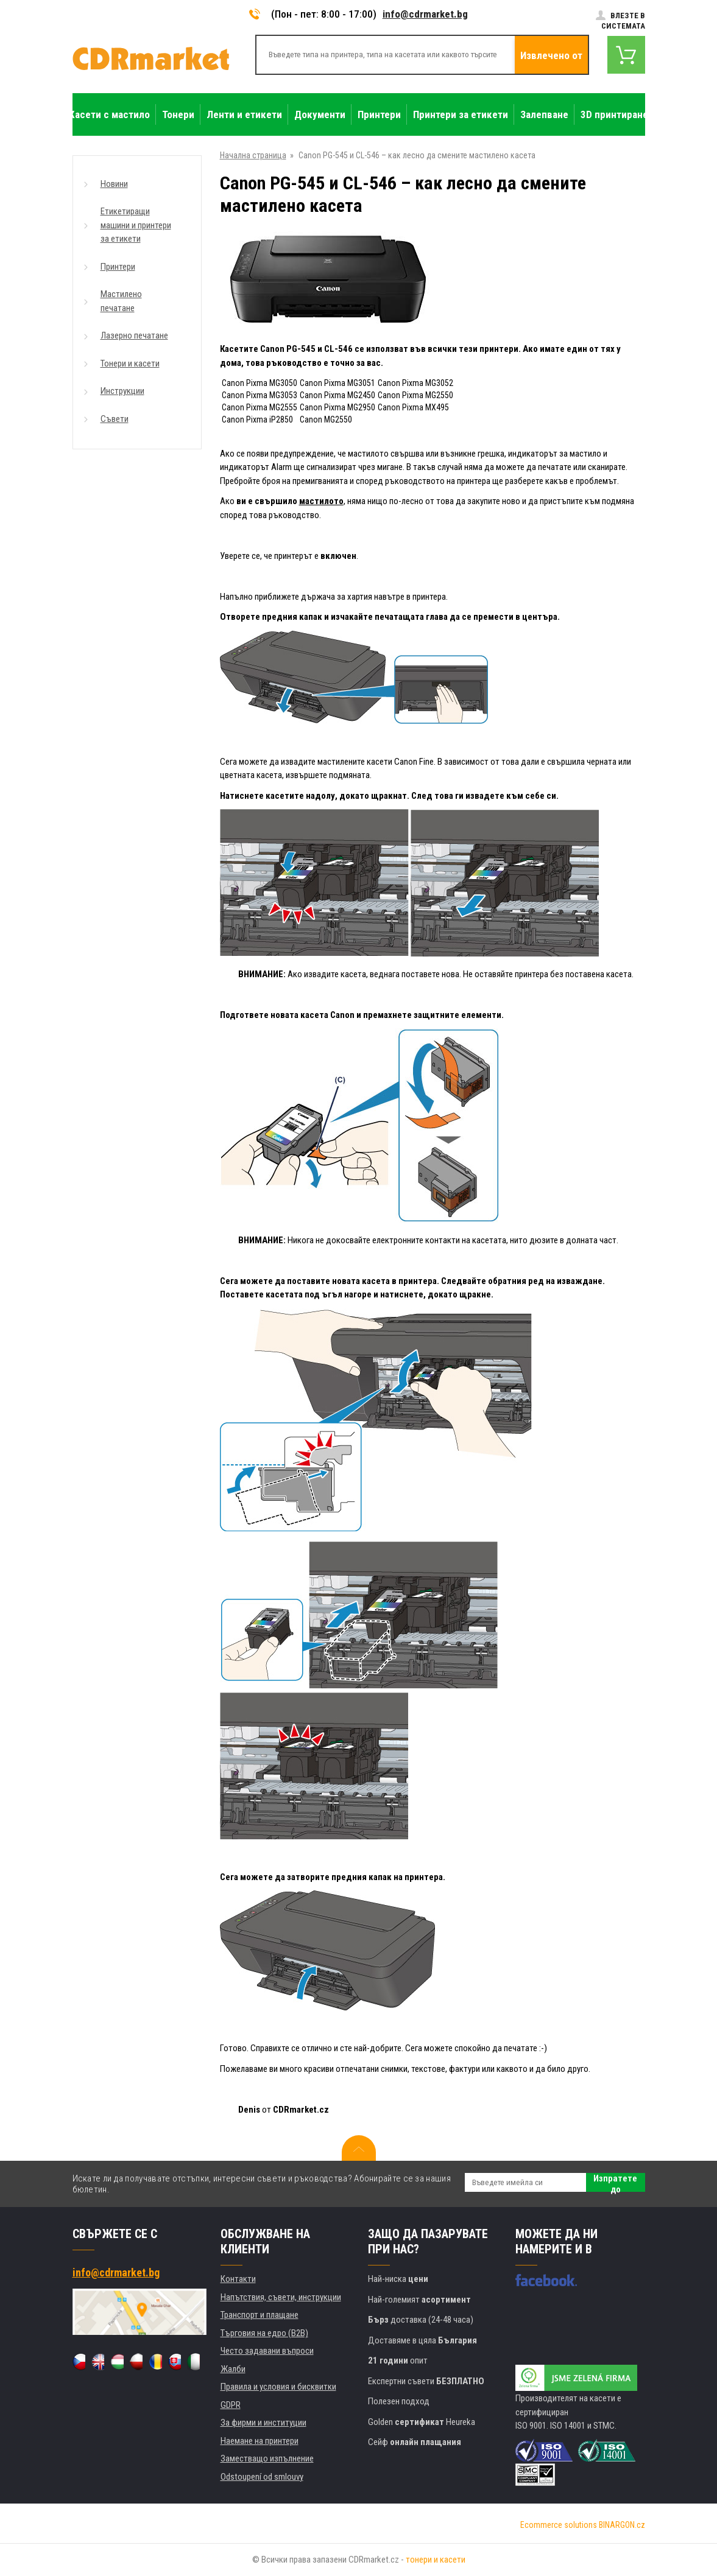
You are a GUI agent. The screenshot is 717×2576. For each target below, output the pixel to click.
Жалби (233, 2369)
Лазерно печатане (134, 335)
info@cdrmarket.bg (425, 14)
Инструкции (122, 390)
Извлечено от (551, 55)
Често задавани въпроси (267, 2350)
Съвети (115, 418)
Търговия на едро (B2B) (264, 2333)
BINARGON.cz (622, 2525)
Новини (114, 183)
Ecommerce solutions (558, 2525)
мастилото (321, 501)
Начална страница (253, 155)
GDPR (231, 2404)
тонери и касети (435, 2559)
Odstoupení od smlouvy (262, 2476)
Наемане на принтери (259, 2440)
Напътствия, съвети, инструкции (281, 2297)
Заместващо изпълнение (267, 2458)
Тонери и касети (130, 363)
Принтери (118, 266)
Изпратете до (615, 2182)
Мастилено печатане (121, 301)
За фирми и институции (263, 2422)
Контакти (238, 2278)
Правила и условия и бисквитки (278, 2386)
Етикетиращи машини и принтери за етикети (136, 225)
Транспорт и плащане (259, 2314)
